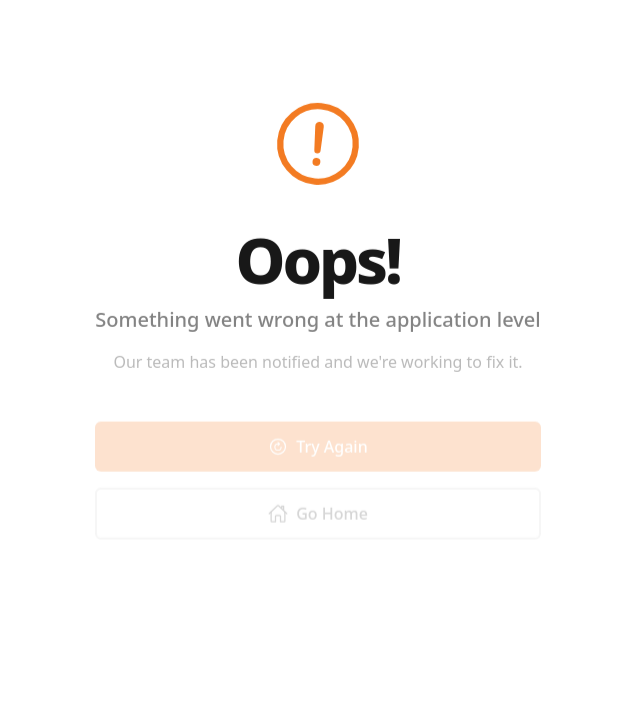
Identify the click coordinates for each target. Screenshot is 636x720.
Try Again (317, 449)
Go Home (318, 516)
